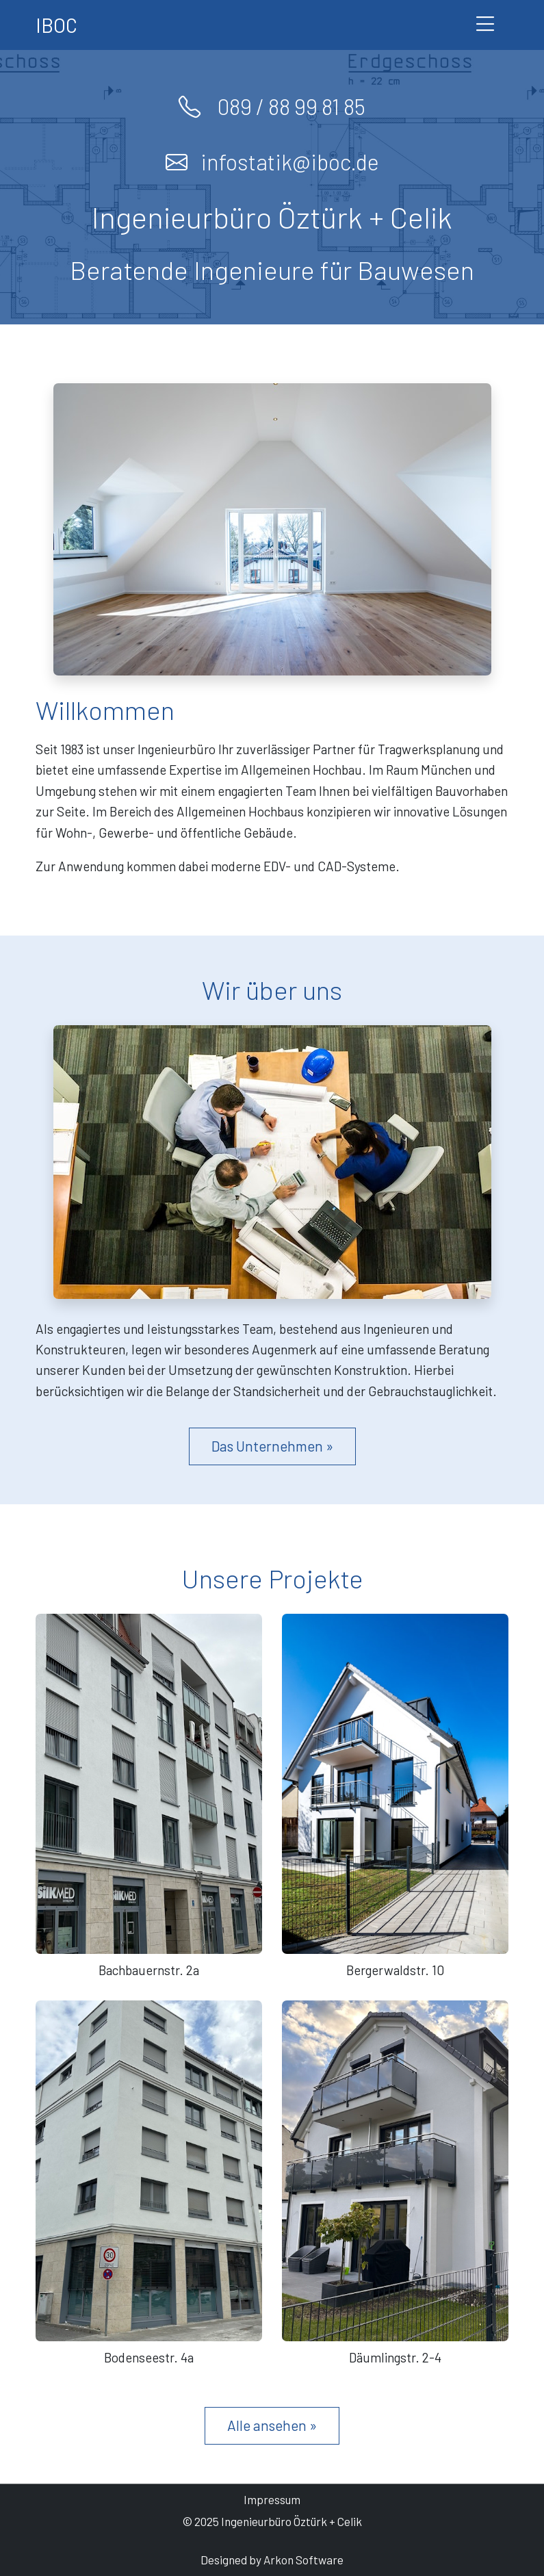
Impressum (272, 2499)
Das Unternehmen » (272, 1445)
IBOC (56, 25)
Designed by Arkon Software (272, 2559)
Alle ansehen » (272, 2425)
